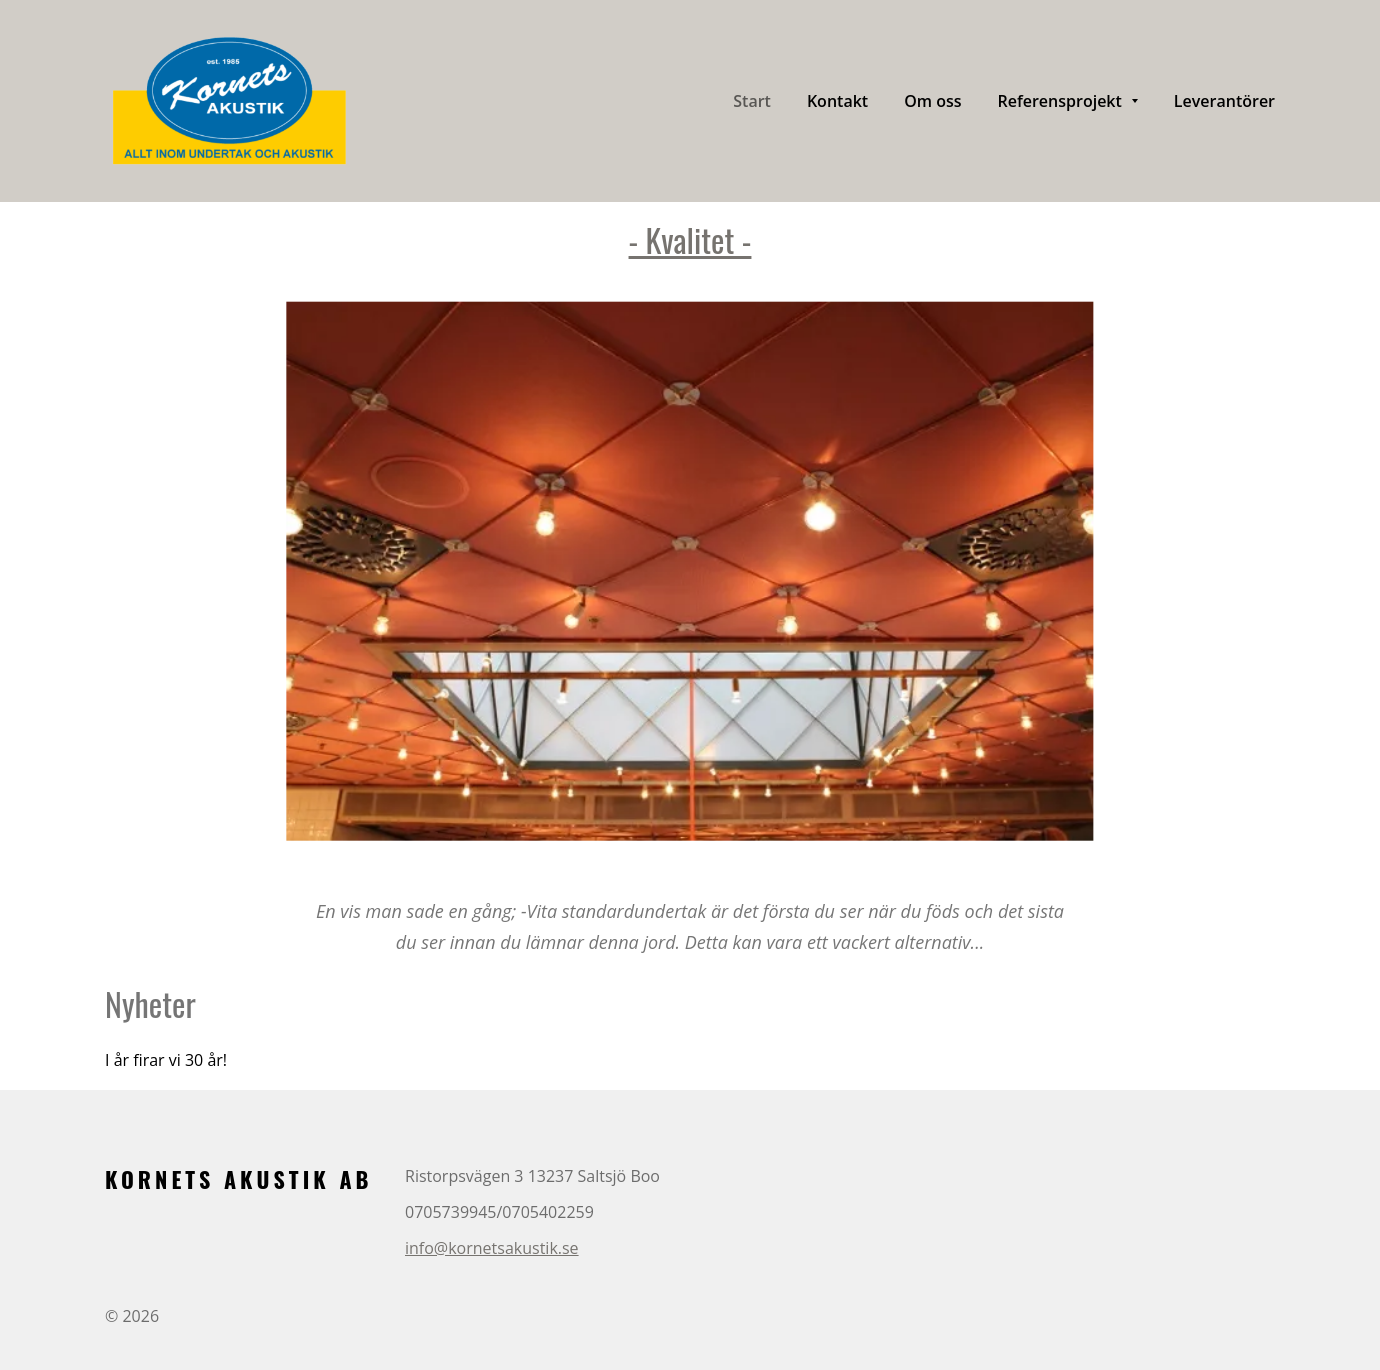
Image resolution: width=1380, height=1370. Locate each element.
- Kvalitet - (690, 239)
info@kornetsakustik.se (492, 1248)
